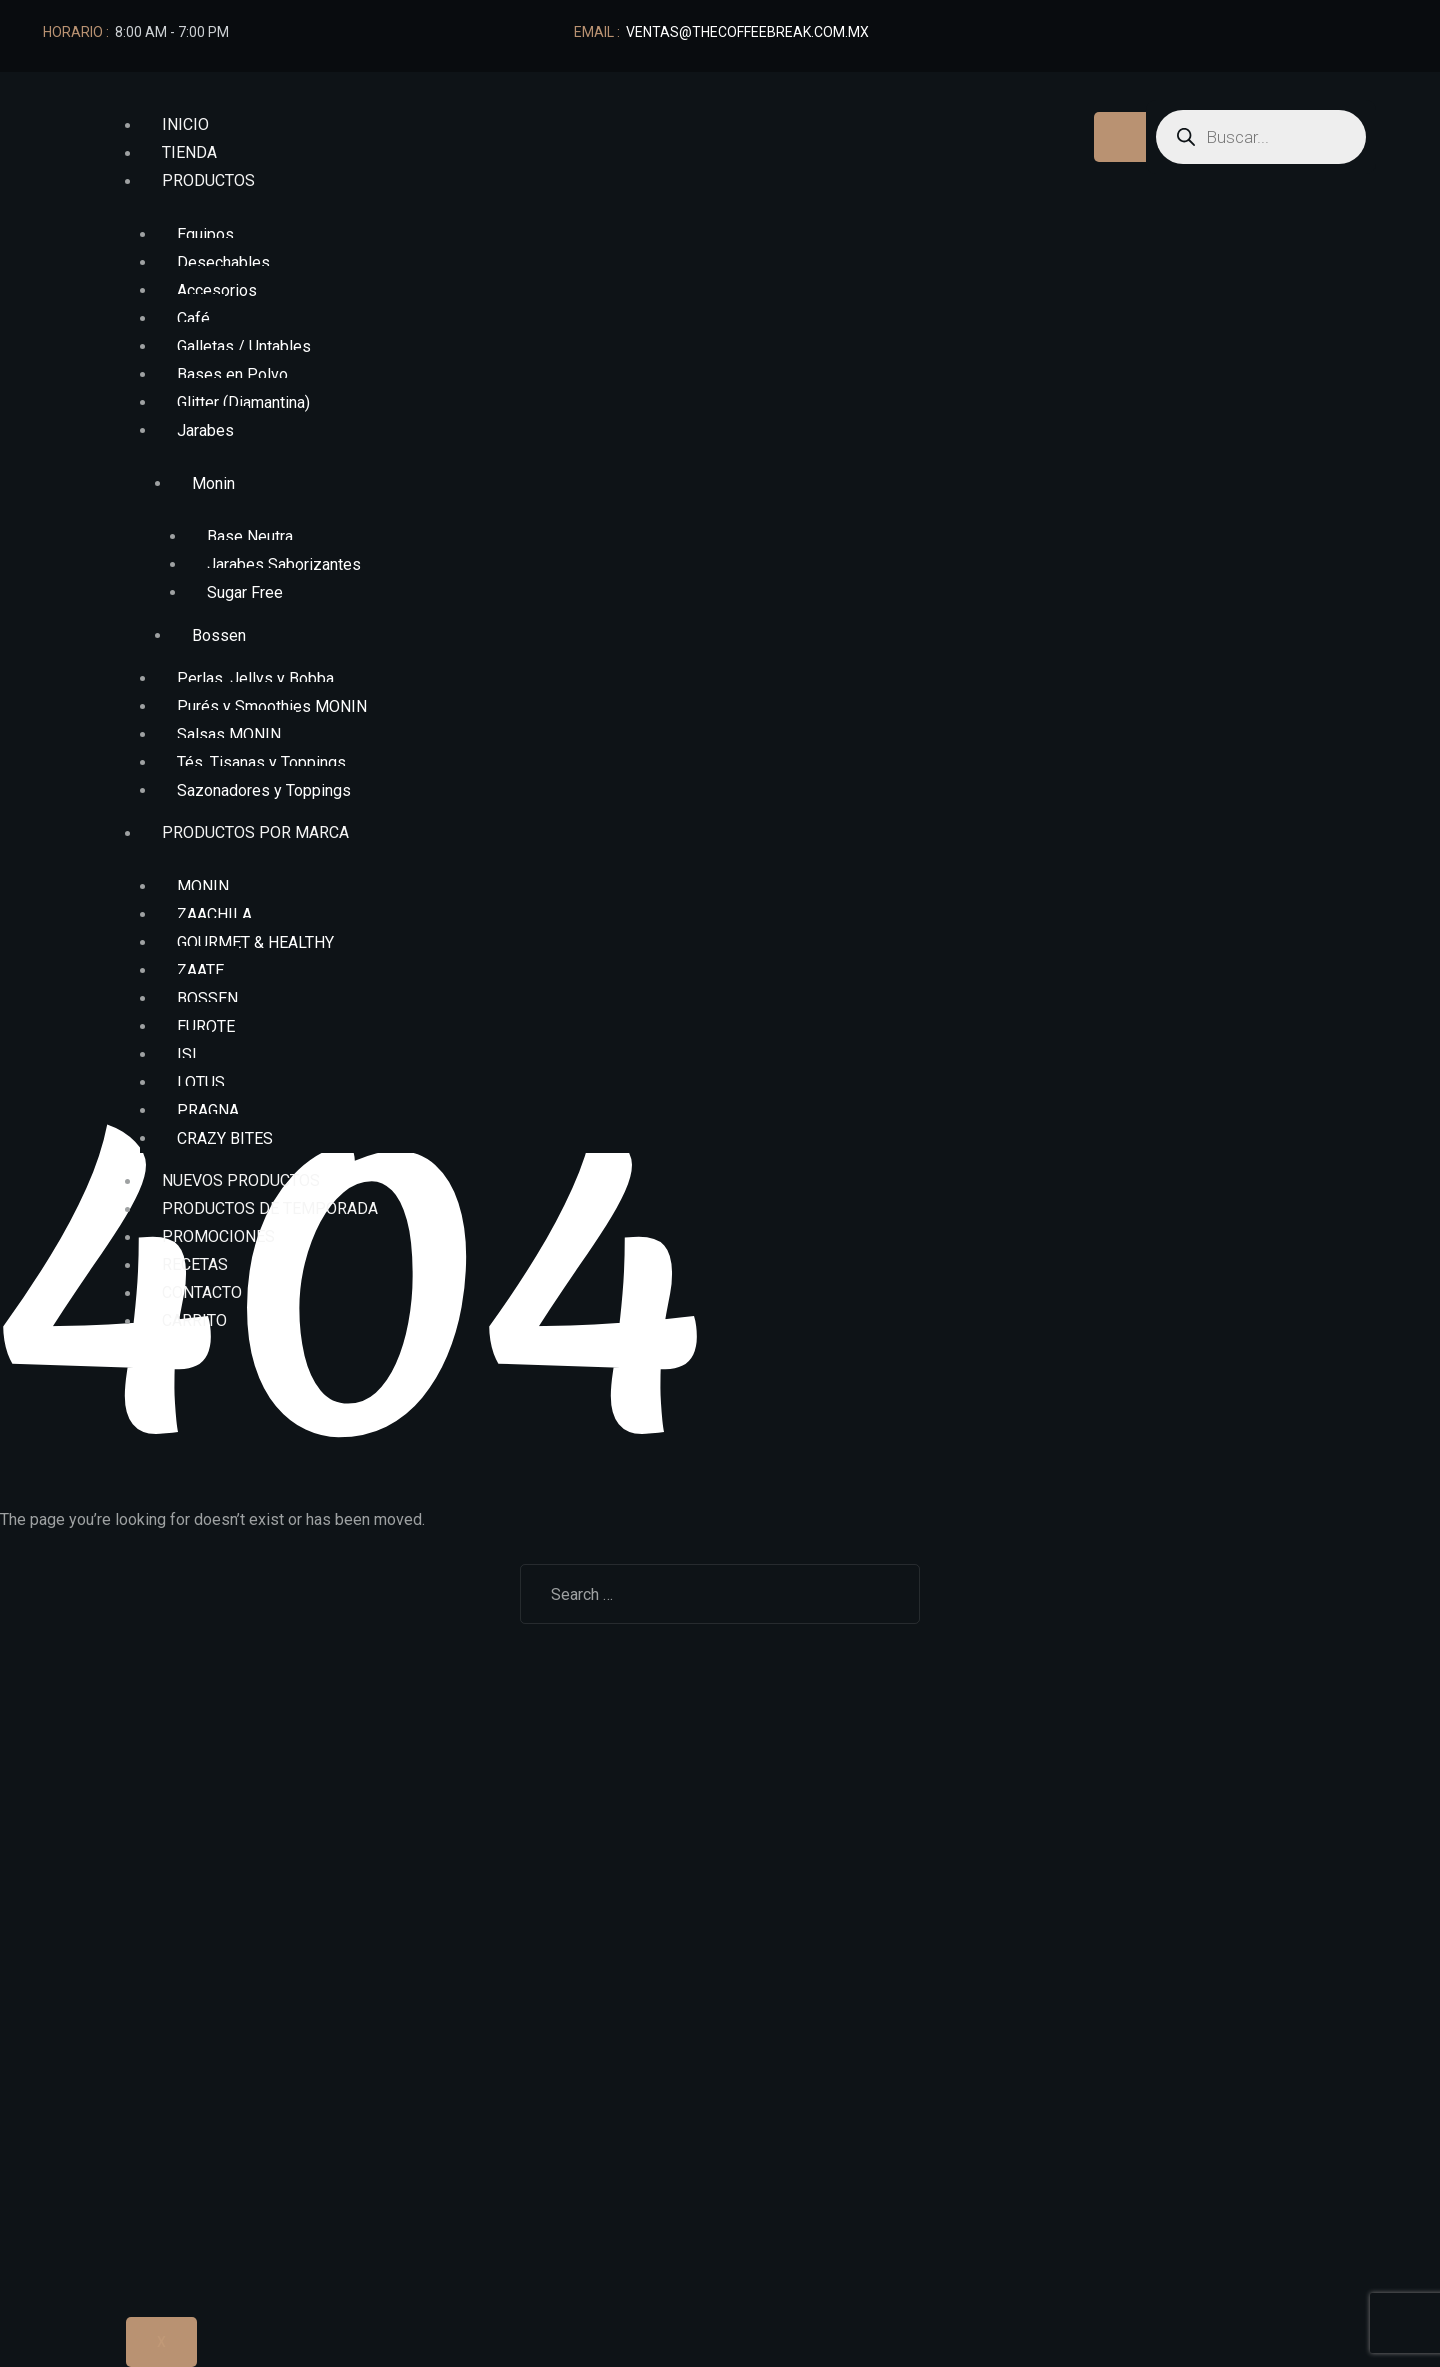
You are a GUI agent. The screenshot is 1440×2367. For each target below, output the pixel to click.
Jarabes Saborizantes (284, 564)
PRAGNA (208, 1110)
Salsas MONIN (229, 734)
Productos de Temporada (270, 1209)
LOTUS (201, 1082)
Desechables (223, 262)
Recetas (195, 1265)
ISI (187, 1054)
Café (193, 318)
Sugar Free (245, 592)
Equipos (205, 234)
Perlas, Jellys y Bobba (255, 678)
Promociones (218, 1237)
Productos (208, 181)
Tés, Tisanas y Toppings (261, 762)
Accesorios (217, 290)
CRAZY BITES (225, 1138)
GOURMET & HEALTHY (255, 942)
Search (881, 1594)
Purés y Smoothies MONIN (272, 706)
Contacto (202, 1293)
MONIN (203, 886)
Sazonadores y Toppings (264, 790)
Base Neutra (250, 536)
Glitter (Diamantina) (243, 402)
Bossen (219, 635)
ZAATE (200, 970)
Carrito (194, 1321)
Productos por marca (255, 833)
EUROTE (206, 1026)
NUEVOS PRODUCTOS (241, 1181)
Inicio (185, 125)
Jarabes (205, 430)
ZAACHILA (214, 914)
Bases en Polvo (232, 374)
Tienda (189, 153)
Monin (213, 483)
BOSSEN (207, 998)
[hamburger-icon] (1124, 137)
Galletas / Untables (244, 346)
